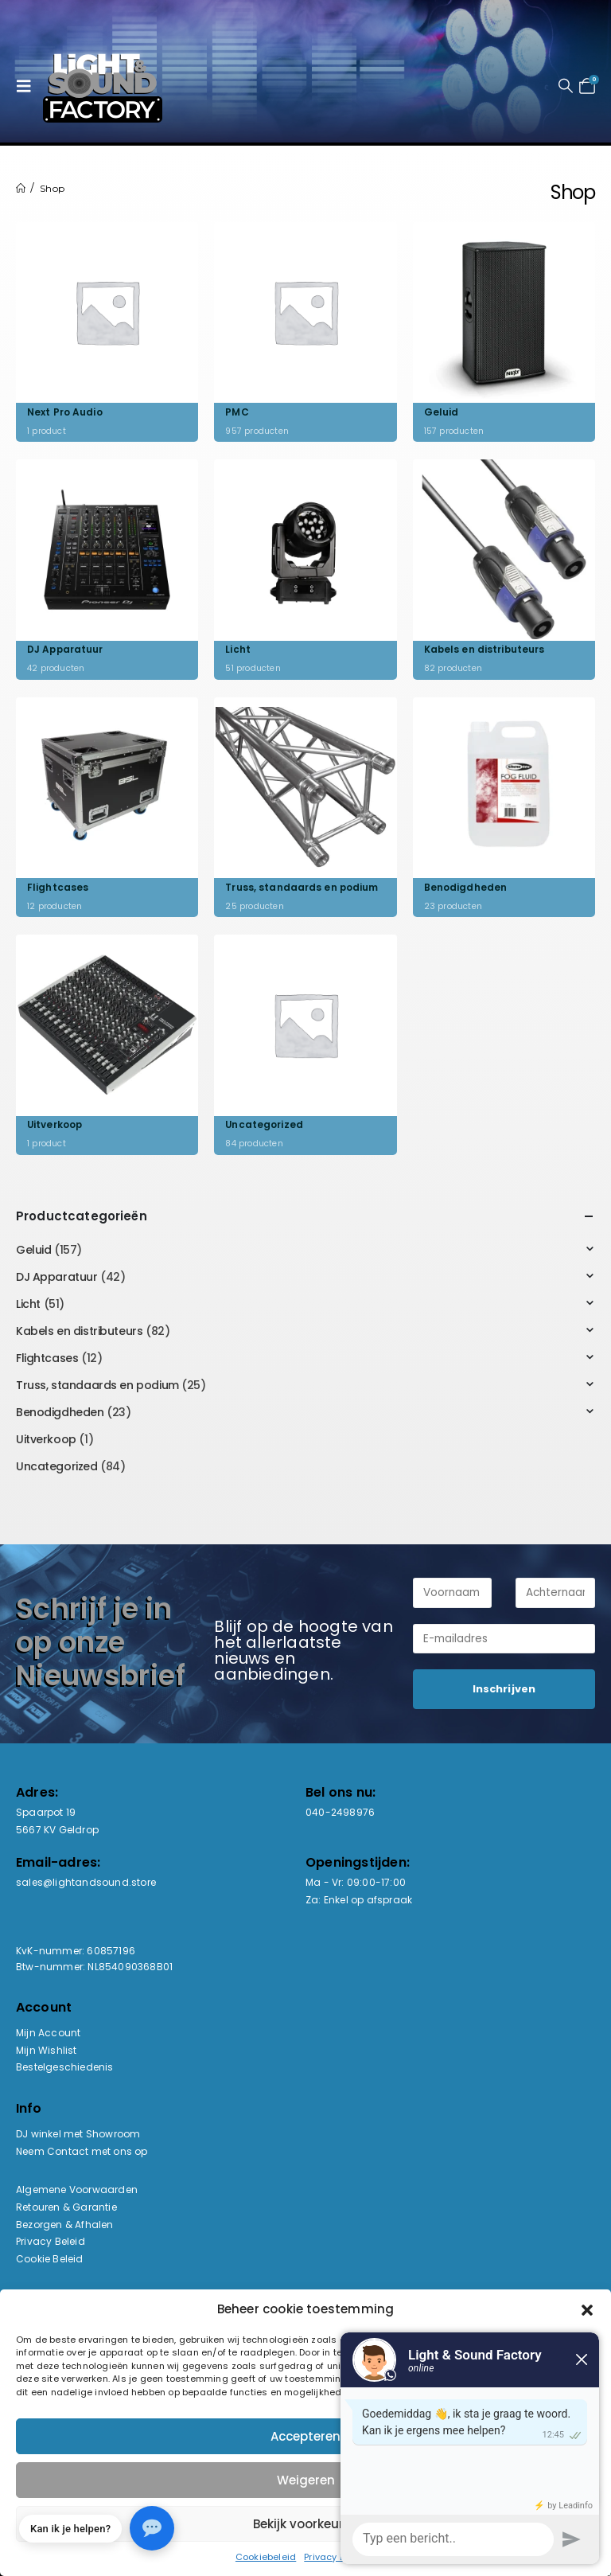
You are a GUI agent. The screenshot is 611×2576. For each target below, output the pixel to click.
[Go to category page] (107, 332)
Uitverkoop (46, 1439)
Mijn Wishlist (46, 2050)
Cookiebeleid (265, 2557)
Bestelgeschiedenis (65, 2067)
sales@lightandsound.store (86, 1882)
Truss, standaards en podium (97, 1385)
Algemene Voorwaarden (77, 2189)
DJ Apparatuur (57, 1277)
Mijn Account (48, 2032)
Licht (28, 1304)
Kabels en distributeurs (79, 1331)
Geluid (33, 1250)
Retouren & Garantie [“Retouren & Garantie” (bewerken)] (66, 2207)
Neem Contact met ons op (82, 2151)
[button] (28, 86)
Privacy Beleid (50, 2241)
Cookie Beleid (50, 2259)
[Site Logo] (102, 86)
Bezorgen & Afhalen (65, 2224)
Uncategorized (57, 1466)
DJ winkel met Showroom (78, 2134)
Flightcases (47, 1358)
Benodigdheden (60, 1412)
